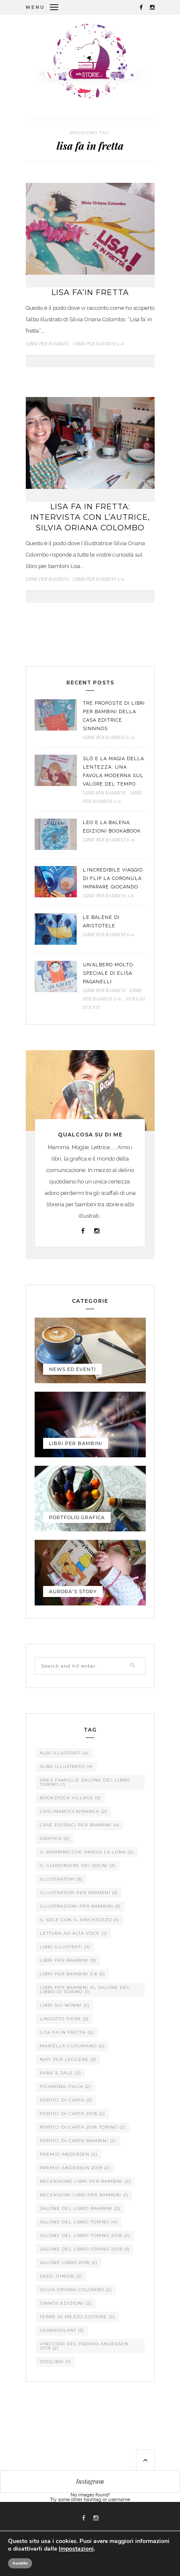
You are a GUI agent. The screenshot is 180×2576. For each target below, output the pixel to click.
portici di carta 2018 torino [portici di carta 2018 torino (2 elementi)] (83, 2127)
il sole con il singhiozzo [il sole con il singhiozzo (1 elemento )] (79, 1919)
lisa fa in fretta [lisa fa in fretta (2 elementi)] (67, 2032)
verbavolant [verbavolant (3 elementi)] (62, 2330)
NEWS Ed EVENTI (72, 1369)
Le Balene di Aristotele (101, 922)
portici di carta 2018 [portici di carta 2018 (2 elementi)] (72, 2113)
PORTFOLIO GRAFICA (77, 1517)
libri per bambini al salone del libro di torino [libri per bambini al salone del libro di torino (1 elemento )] (85, 1989)
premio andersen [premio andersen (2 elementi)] (69, 2154)
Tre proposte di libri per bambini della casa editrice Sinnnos (114, 716)
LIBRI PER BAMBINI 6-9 (108, 737)
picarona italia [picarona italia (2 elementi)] (65, 2086)
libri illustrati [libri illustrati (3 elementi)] (65, 1947)
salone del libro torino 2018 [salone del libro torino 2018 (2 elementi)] (85, 2235)
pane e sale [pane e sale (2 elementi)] (60, 2073)
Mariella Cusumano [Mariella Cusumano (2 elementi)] (72, 2046)
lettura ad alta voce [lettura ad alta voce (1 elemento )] (73, 1933)
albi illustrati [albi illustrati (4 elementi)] (64, 1753)
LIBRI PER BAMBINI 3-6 (98, 343)
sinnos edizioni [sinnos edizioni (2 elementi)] (66, 2303)
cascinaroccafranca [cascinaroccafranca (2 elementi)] (73, 1811)
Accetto (20, 2563)
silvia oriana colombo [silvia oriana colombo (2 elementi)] (76, 2289)
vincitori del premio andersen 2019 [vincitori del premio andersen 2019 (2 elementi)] (84, 2346)
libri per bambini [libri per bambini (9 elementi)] (68, 1960)
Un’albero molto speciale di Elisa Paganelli (108, 973)
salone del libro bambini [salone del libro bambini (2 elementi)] (80, 2208)
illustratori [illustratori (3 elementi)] (61, 1879)
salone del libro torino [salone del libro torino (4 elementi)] (78, 2222)
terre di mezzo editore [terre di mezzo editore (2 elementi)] (77, 2317)
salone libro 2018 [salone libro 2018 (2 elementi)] (69, 2262)
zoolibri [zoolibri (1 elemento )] (55, 2361)
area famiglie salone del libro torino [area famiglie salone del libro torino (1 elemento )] (85, 1782)
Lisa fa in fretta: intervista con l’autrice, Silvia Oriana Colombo (90, 517)
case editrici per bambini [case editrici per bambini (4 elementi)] (80, 1825)
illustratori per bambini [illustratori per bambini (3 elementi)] (79, 1892)
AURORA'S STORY (73, 1591)
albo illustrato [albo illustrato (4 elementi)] (66, 1766)
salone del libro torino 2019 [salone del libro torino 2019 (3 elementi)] (85, 2249)
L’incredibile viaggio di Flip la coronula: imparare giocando (113, 878)
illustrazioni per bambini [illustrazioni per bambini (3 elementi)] (80, 1906)
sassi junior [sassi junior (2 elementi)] (61, 2276)
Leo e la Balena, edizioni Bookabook (112, 827)
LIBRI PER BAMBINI (47, 343)
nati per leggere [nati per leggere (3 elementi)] (68, 2059)
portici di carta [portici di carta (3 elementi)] (66, 2100)
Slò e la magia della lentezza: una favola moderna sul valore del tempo (113, 771)
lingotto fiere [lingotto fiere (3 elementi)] (64, 2019)
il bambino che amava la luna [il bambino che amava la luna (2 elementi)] (87, 1852)
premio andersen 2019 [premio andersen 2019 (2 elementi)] (75, 2168)
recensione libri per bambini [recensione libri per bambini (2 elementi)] (85, 2181)
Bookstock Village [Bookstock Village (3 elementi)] (70, 1798)
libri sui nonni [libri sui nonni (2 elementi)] (65, 2005)
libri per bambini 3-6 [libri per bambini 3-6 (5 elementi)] (72, 1974)
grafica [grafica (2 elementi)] (55, 1838)
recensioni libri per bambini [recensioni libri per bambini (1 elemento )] (84, 2195)
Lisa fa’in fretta (90, 292)
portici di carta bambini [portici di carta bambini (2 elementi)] (78, 2140)
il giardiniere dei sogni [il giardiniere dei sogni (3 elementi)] (77, 1865)
